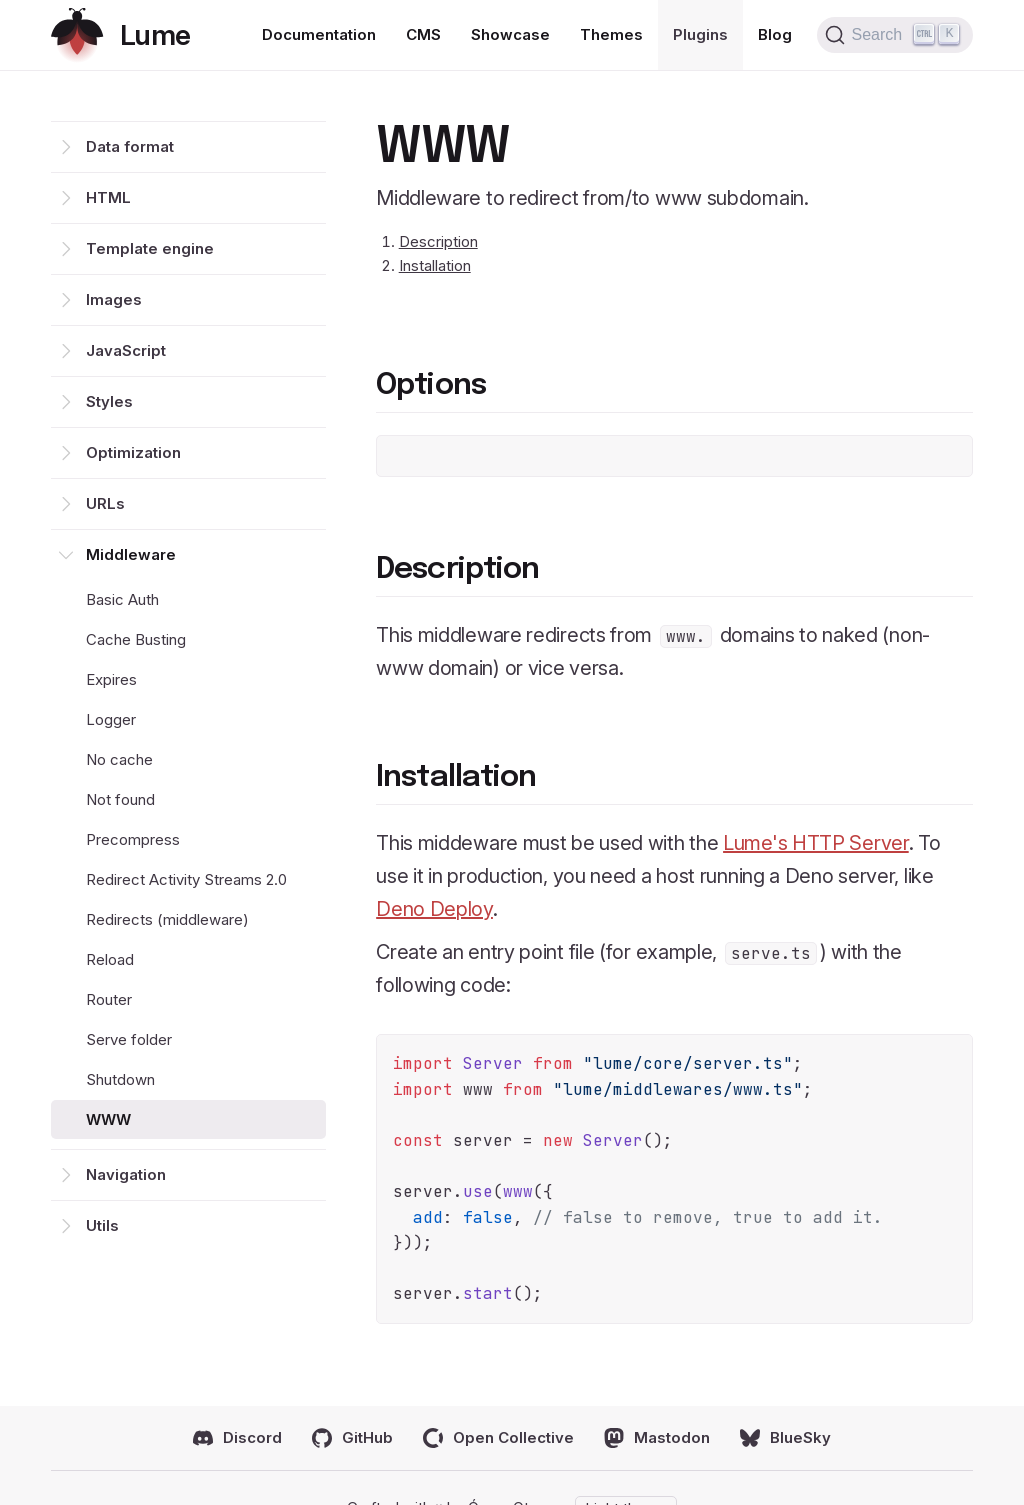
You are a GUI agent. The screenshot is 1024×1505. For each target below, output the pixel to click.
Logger (111, 719)
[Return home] (120, 35)
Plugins (700, 34)
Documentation (319, 34)
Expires (111, 679)
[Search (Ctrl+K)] (894, 35)
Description (438, 241)
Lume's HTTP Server (816, 843)
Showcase (510, 34)
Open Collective (498, 1438)
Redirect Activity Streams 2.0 (186, 879)
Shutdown (120, 1079)
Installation (435, 265)
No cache (119, 759)
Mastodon (657, 1438)
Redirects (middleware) (167, 919)
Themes (611, 34)
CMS (423, 34)
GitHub (352, 1438)
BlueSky (785, 1438)
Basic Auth (122, 599)
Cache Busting (136, 639)
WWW (108, 1119)
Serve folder (129, 1039)
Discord (237, 1438)
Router (109, 999)
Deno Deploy (434, 909)
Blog (775, 34)
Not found (120, 799)
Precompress (133, 839)
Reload (110, 959)
